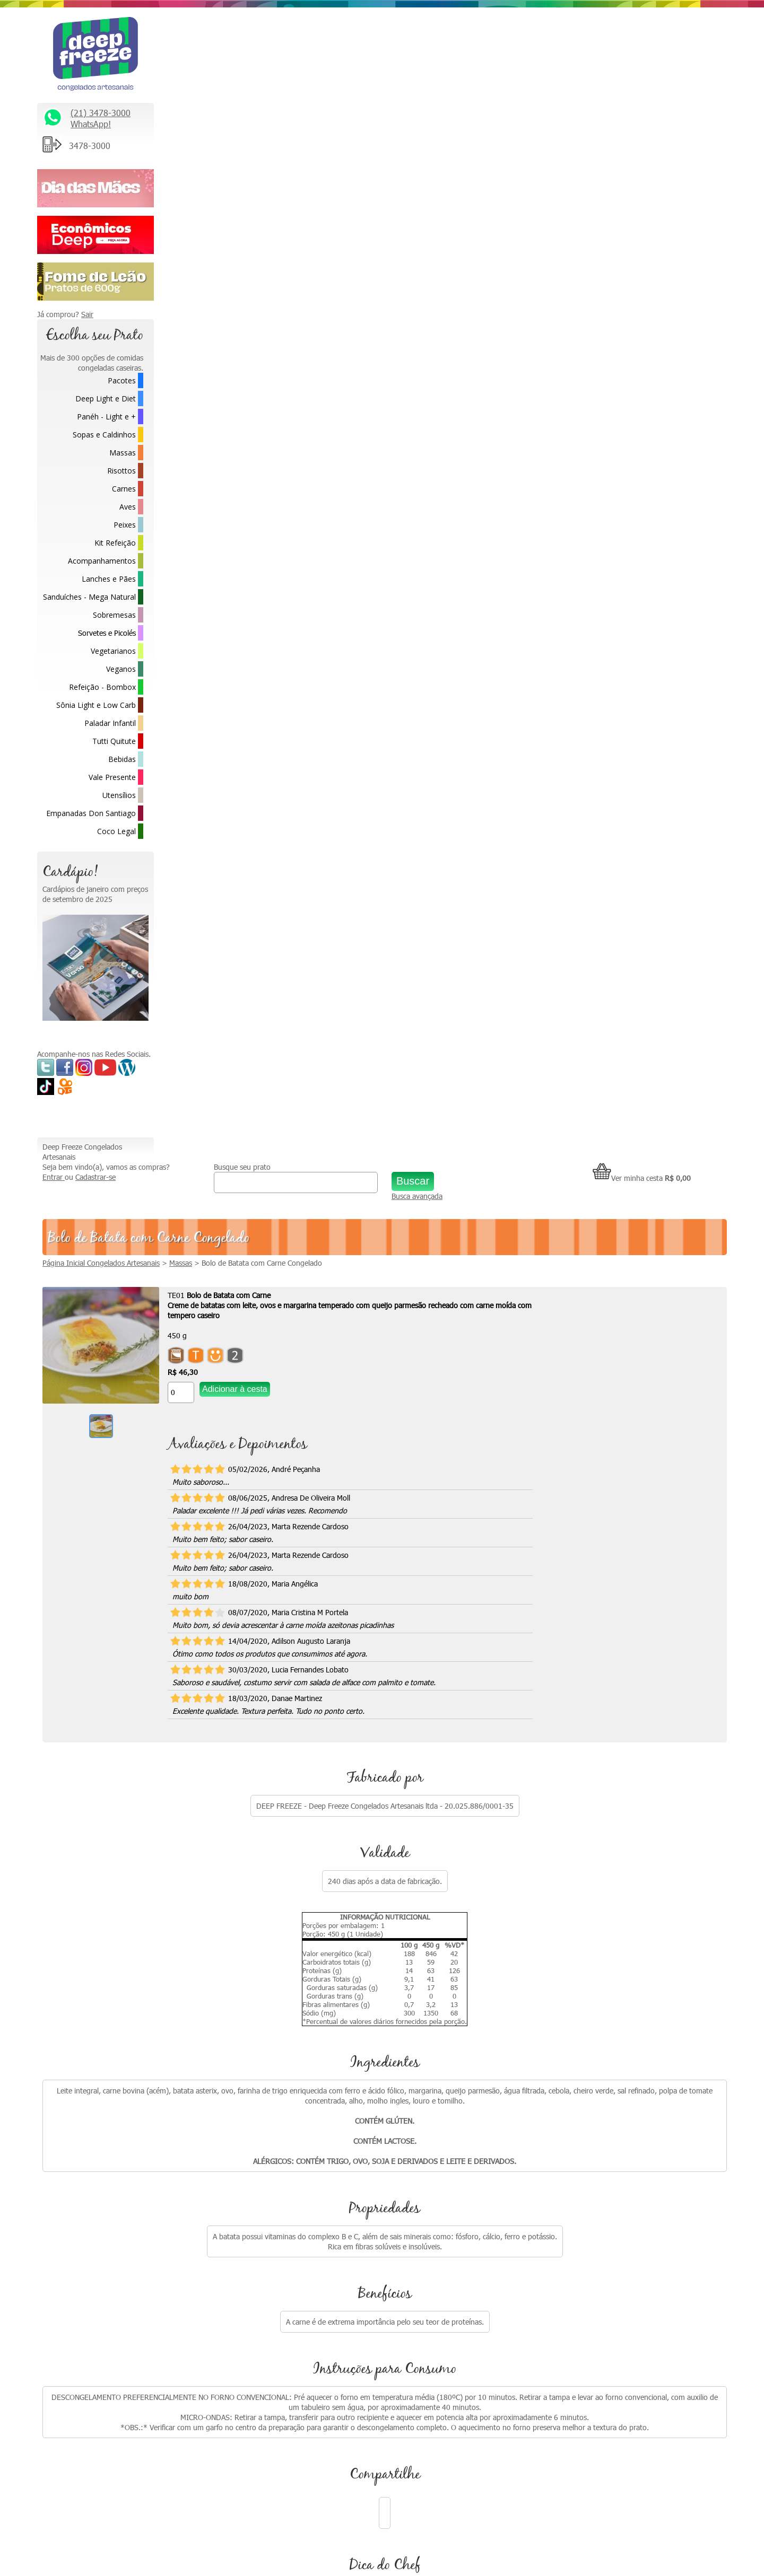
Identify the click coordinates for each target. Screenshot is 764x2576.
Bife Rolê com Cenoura (233, 1695)
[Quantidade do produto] (297, 255)
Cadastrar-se (212, 40)
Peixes (125, 525)
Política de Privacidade (587, 2233)
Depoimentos (404, 2188)
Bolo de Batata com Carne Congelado (378, 126)
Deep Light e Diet (105, 398)
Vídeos (392, 2144)
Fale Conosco (573, 2144)
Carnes (124, 489)
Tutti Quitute (114, 741)
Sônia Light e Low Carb (96, 705)
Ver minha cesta (641, 31)
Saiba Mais (59, 2249)
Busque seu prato (329, 20)
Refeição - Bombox (102, 687)
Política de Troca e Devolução (599, 2210)
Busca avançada (464, 54)
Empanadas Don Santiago (91, 813)
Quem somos (403, 2099)
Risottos (121, 471)
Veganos (121, 669)
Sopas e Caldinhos (104, 435)
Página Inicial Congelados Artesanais (217, 126)
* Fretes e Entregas (583, 2121)
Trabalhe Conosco (580, 2166)
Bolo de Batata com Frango (623, 1695)
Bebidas (122, 759)
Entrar (170, 40)
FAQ (558, 2255)
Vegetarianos (113, 651)
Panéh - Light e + (106, 416)
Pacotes (122, 380)
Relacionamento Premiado (594, 2099)
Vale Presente (112, 777)
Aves (127, 507)
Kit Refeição (115, 543)
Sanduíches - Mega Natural (89, 597)
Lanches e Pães (109, 579)
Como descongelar (412, 2166)
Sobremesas (114, 615)
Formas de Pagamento (588, 2277)
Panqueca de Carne (483, 1695)
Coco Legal (116, 831)
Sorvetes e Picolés (107, 633)
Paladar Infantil (110, 723)
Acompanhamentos (102, 561)
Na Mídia (396, 2121)
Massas (122, 453)
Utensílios (119, 795)
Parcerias (566, 2188)
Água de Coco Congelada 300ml (376, 1695)
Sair (87, 314)
